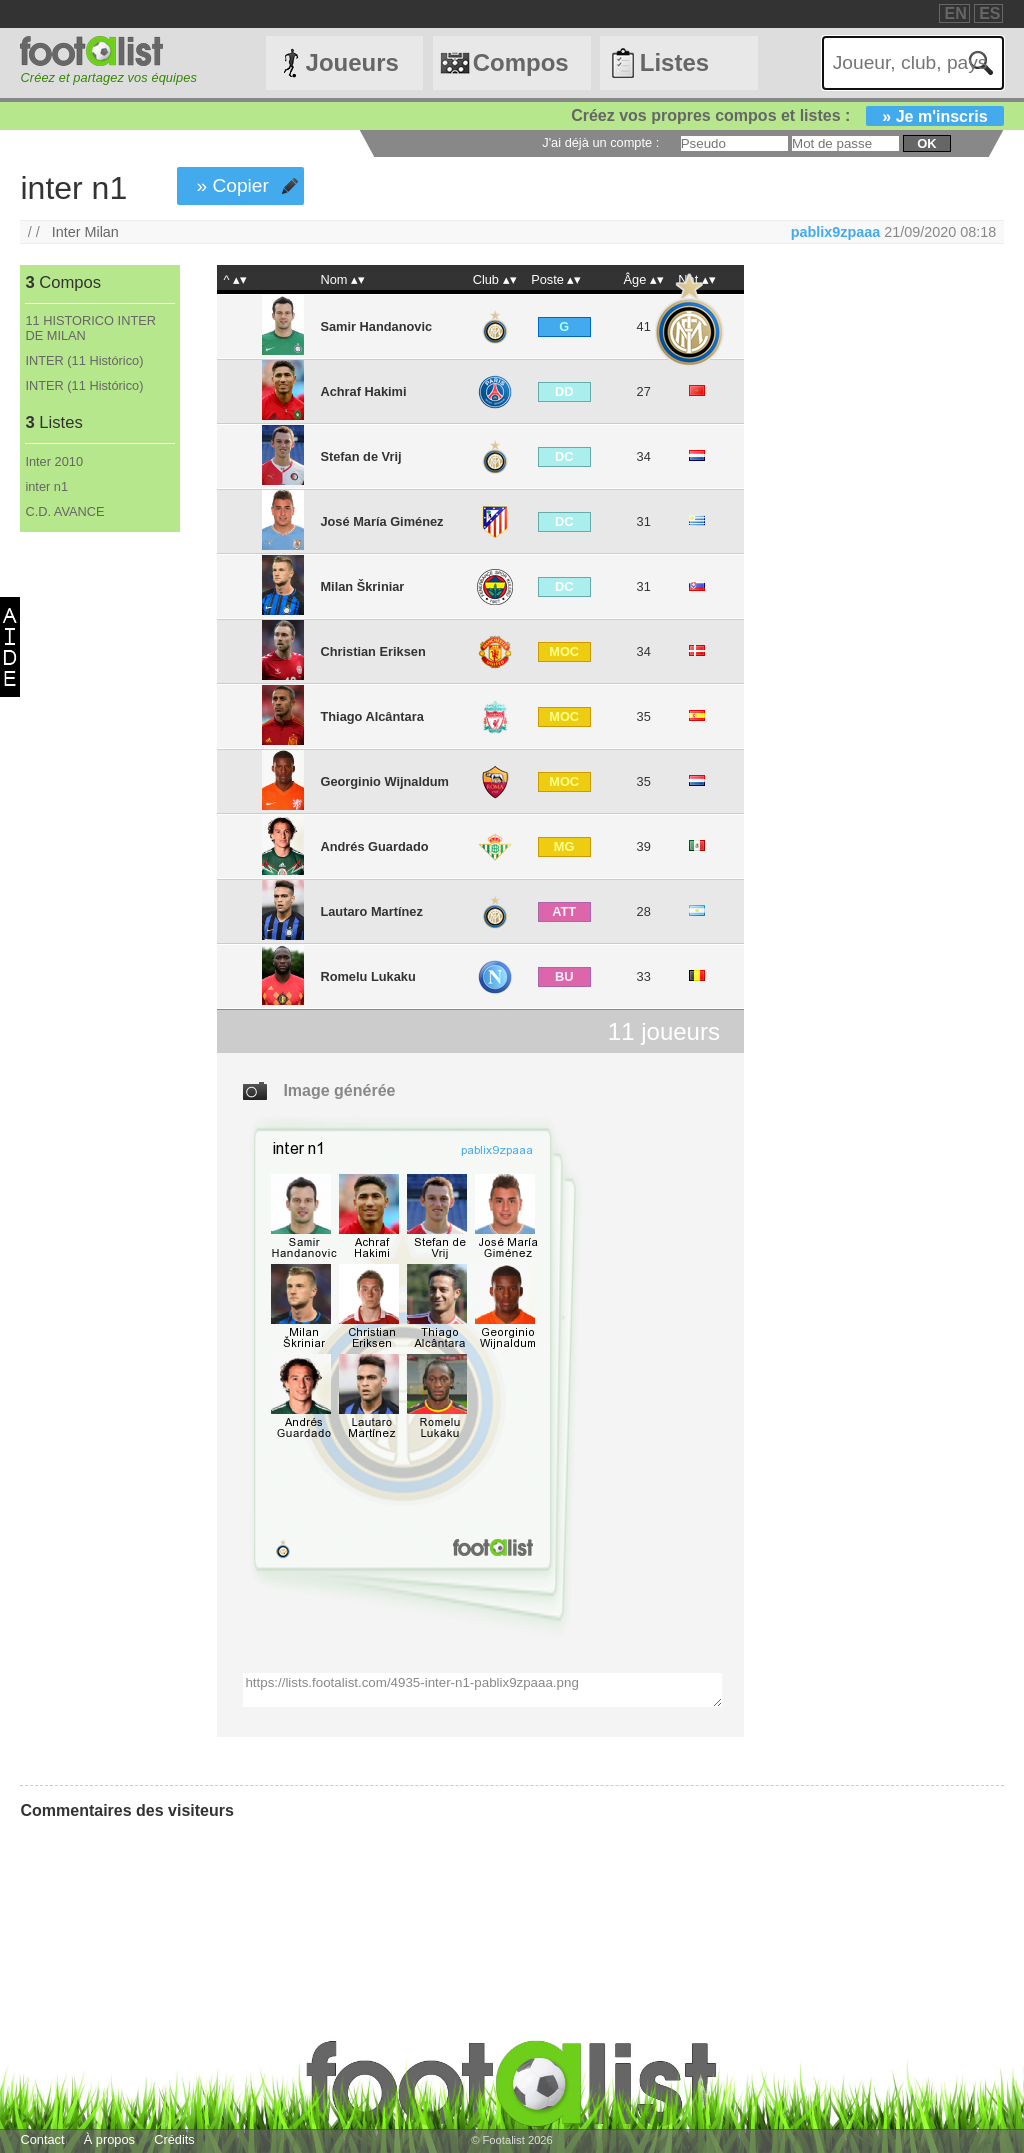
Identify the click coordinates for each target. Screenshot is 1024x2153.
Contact (42, 2139)
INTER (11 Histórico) (84, 360)
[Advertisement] (98, 864)
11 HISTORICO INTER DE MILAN (90, 328)
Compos (521, 62)
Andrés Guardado (374, 846)
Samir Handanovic (376, 326)
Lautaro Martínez (371, 911)
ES (989, 13)
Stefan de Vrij (360, 456)
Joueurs (352, 62)
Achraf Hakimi (363, 391)
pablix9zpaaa (836, 232)
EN (955, 13)
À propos (109, 2139)
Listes (674, 62)
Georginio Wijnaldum (384, 781)
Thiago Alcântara (371, 716)
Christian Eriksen (372, 651)
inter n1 (46, 486)
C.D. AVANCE (64, 511)
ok (926, 143)
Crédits (174, 2139)
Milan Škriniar (362, 586)
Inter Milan (85, 232)
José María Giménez (381, 521)
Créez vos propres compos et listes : (787, 115)
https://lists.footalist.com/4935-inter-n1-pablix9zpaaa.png (482, 1690)
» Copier (232, 185)
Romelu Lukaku (367, 976)
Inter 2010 (54, 461)
